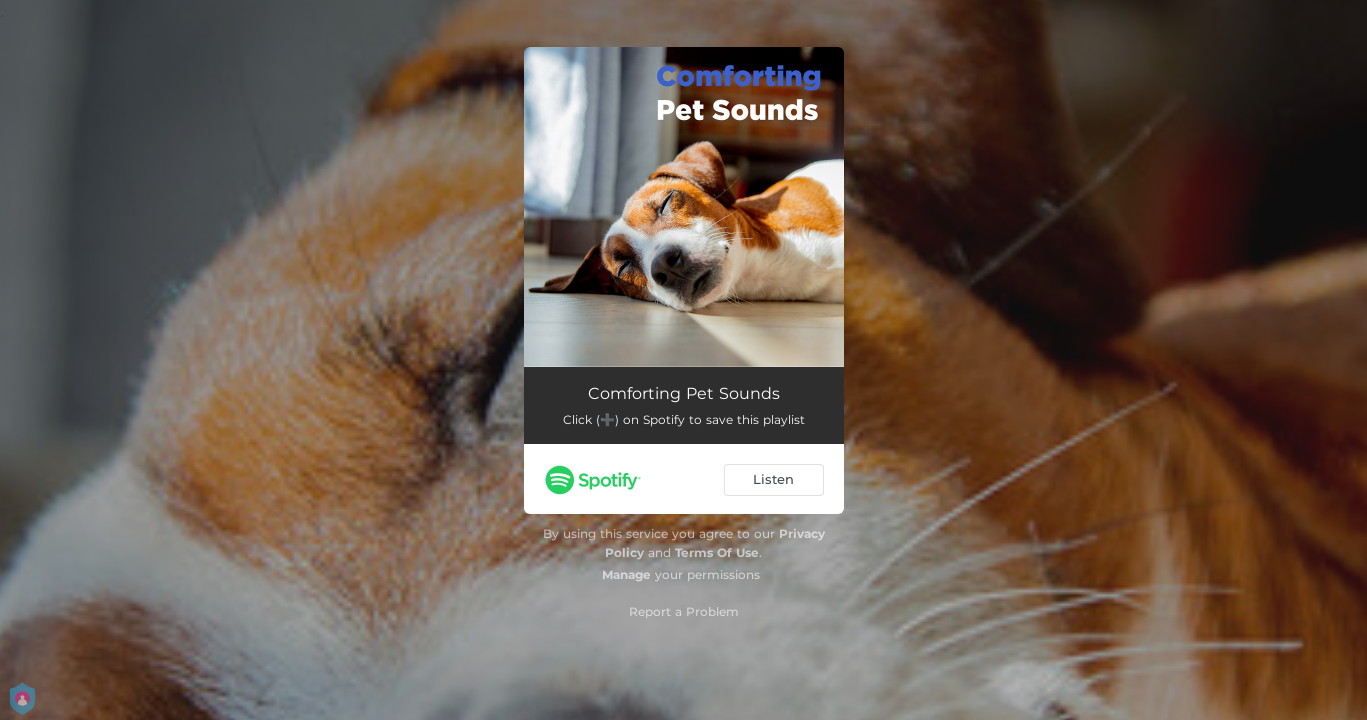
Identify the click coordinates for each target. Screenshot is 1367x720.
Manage (626, 574)
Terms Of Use (717, 552)
